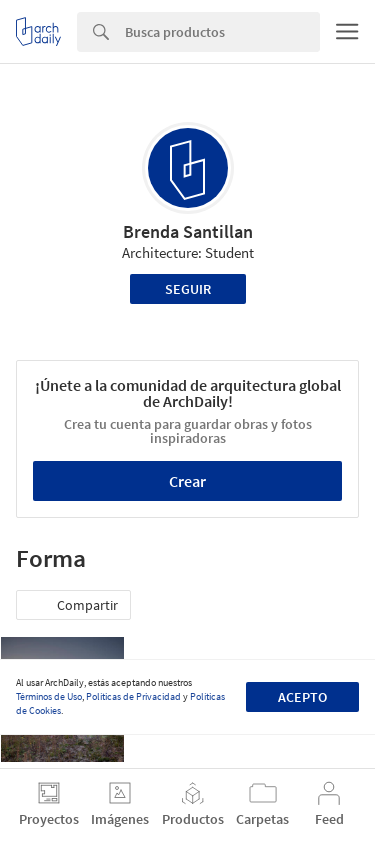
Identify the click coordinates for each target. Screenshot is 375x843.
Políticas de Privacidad (133, 696)
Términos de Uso (49, 696)
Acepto (302, 697)
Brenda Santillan (188, 231)
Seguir (188, 289)
